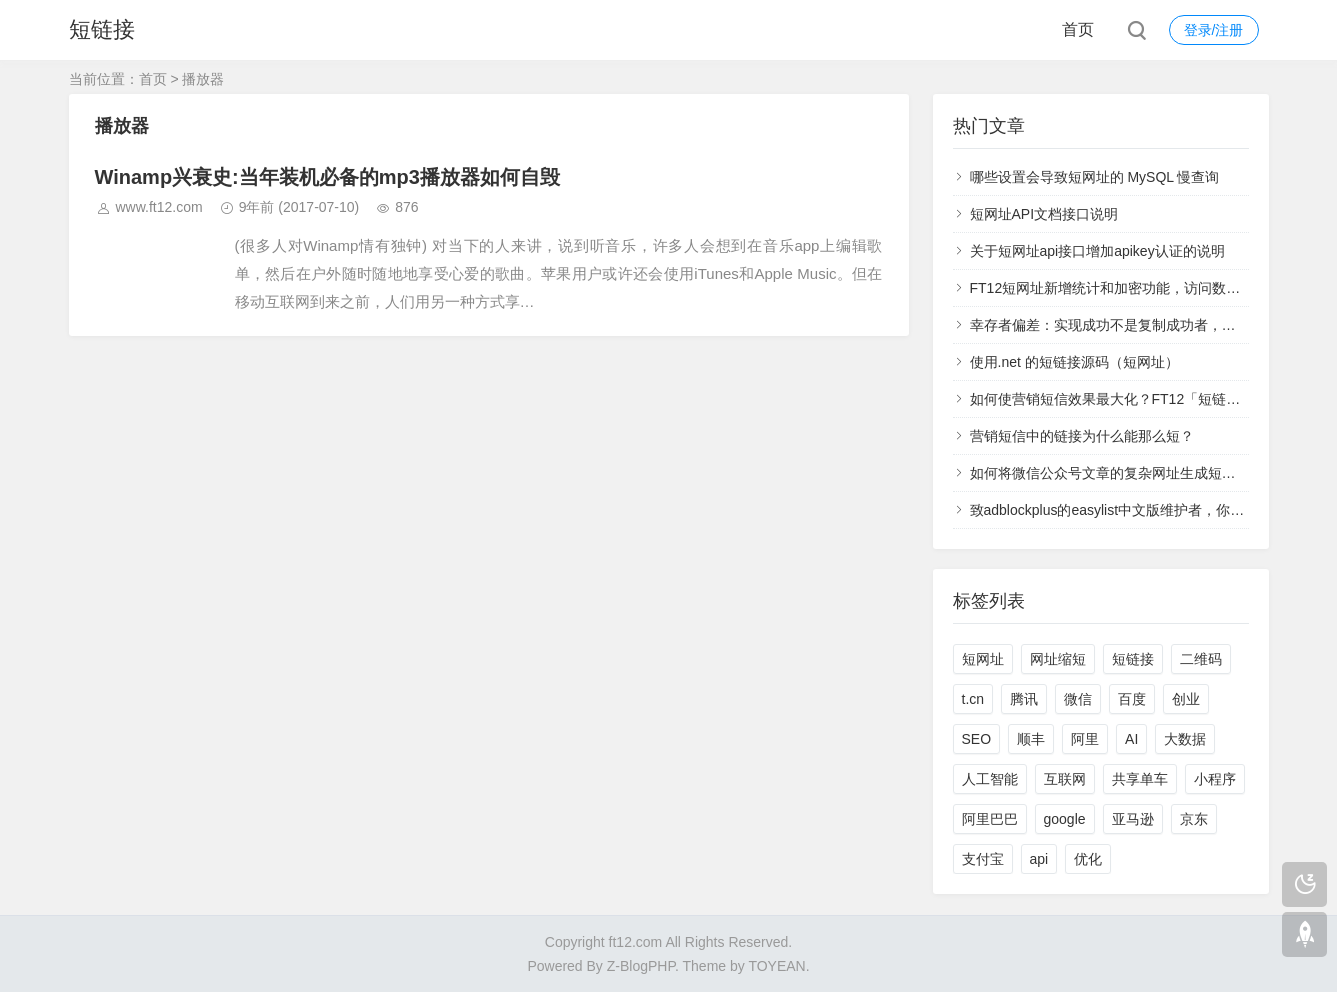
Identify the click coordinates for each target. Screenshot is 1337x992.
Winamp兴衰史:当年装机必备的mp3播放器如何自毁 (327, 177)
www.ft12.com (159, 207)
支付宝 (983, 859)
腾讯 (1024, 699)
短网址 (983, 659)
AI (1131, 739)
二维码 (1201, 659)
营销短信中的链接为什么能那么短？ (1082, 436)
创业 (1186, 699)
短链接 (102, 29)
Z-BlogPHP (641, 966)
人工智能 (990, 779)
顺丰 (1031, 739)
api (1039, 859)
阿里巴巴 (990, 819)
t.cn (973, 699)
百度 (1132, 699)
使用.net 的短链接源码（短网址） (1074, 362)
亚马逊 (1133, 819)
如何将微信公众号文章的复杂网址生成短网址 (1110, 473)
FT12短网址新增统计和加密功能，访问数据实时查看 (1133, 288)
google (1065, 819)
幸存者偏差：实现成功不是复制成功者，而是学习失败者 (1145, 325)
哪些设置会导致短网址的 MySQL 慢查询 (1095, 177)
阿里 (1085, 739)
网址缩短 (1058, 659)
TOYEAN (776, 966)
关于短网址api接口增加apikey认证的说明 (1097, 251)
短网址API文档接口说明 (1044, 214)
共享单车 (1140, 779)
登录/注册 (1214, 30)
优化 (1088, 859)
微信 (1078, 699)
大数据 (1185, 739)
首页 (1078, 29)
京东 (1194, 819)
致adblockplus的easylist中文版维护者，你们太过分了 (1135, 510)
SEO (977, 739)
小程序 (1215, 779)
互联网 (1065, 779)
